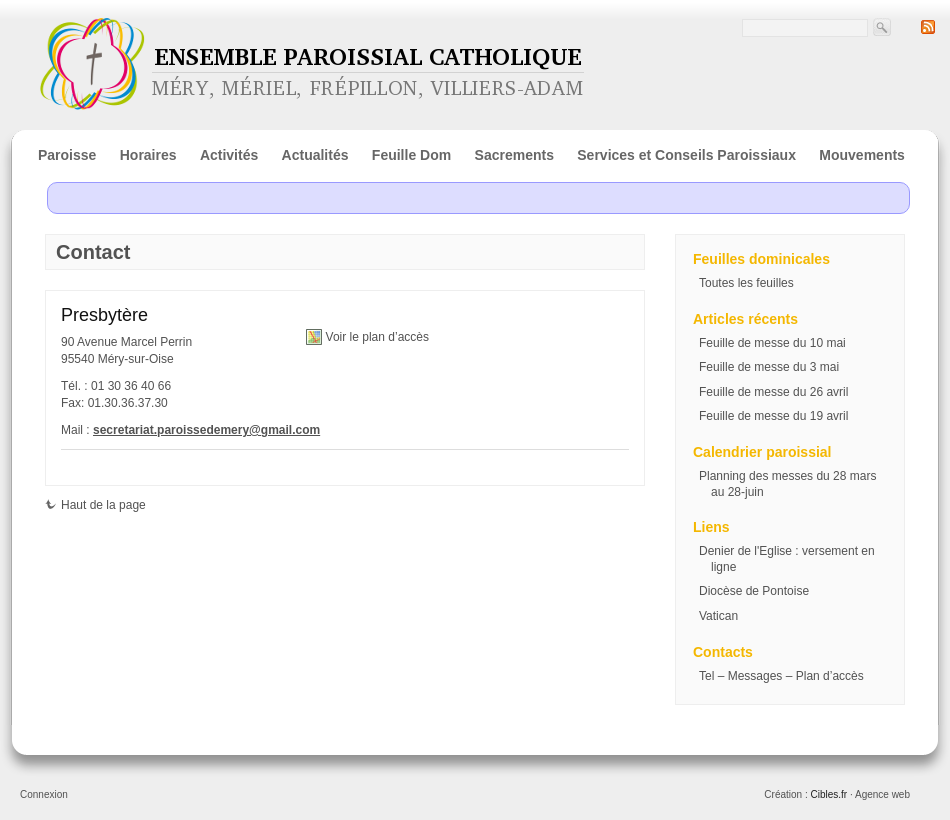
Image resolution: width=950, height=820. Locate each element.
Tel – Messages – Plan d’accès (781, 676)
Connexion (44, 794)
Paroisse (67, 155)
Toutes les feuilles (746, 283)
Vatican (718, 616)
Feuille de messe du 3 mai (769, 367)
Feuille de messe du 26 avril (773, 392)
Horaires (148, 155)
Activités (229, 155)
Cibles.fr (828, 794)
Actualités (315, 155)
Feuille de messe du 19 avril (773, 416)
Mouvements (862, 155)
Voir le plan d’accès (377, 337)
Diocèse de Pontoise (754, 591)
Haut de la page (95, 505)
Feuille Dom (411, 155)
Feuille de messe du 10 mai (772, 343)
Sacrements (514, 155)
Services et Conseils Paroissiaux (686, 155)
